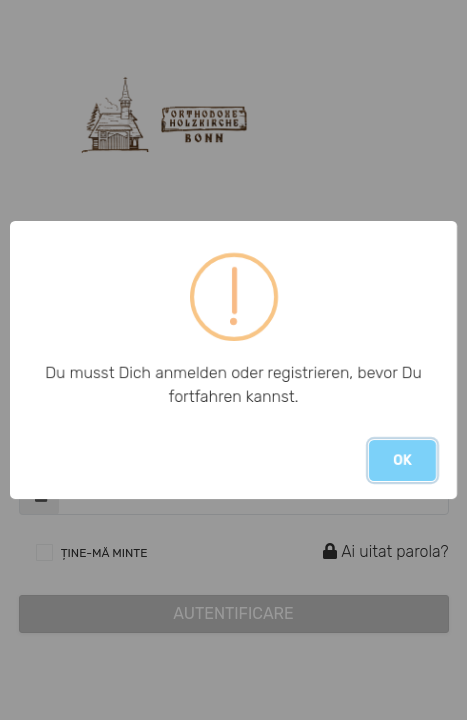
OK (402, 460)
